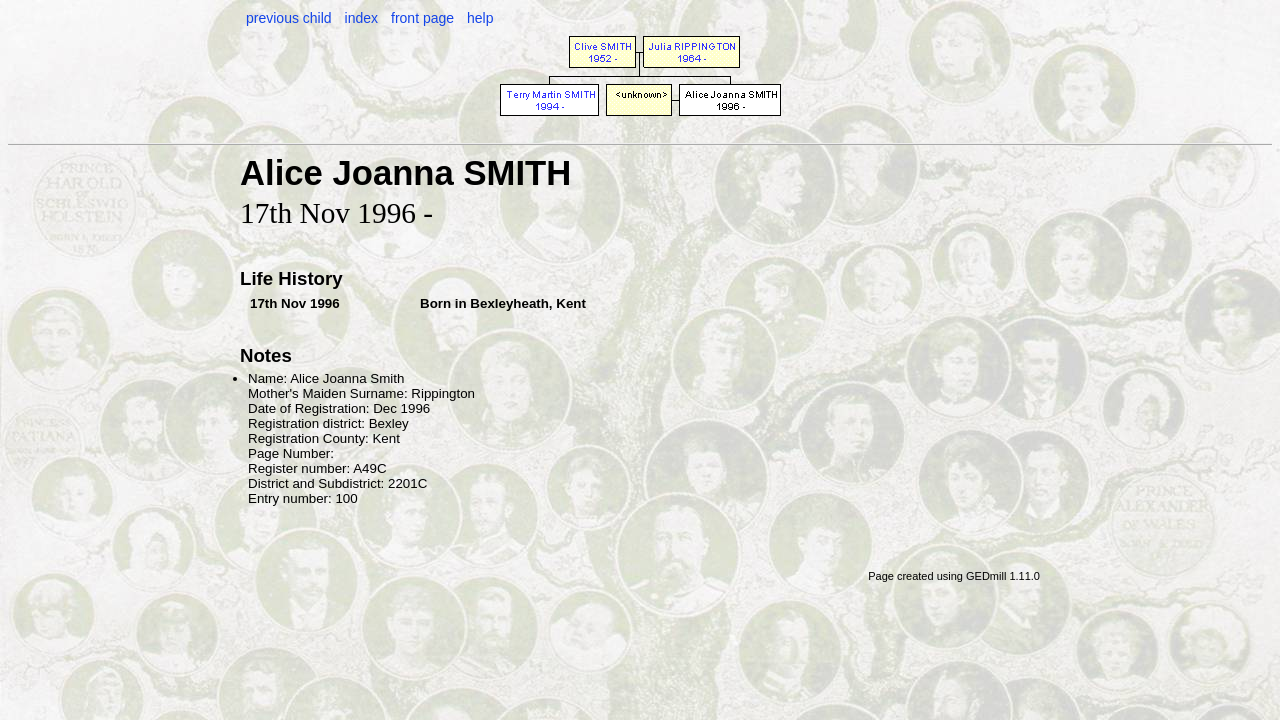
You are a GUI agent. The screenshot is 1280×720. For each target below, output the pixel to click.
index (361, 18)
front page (422, 18)
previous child (289, 18)
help (480, 18)
